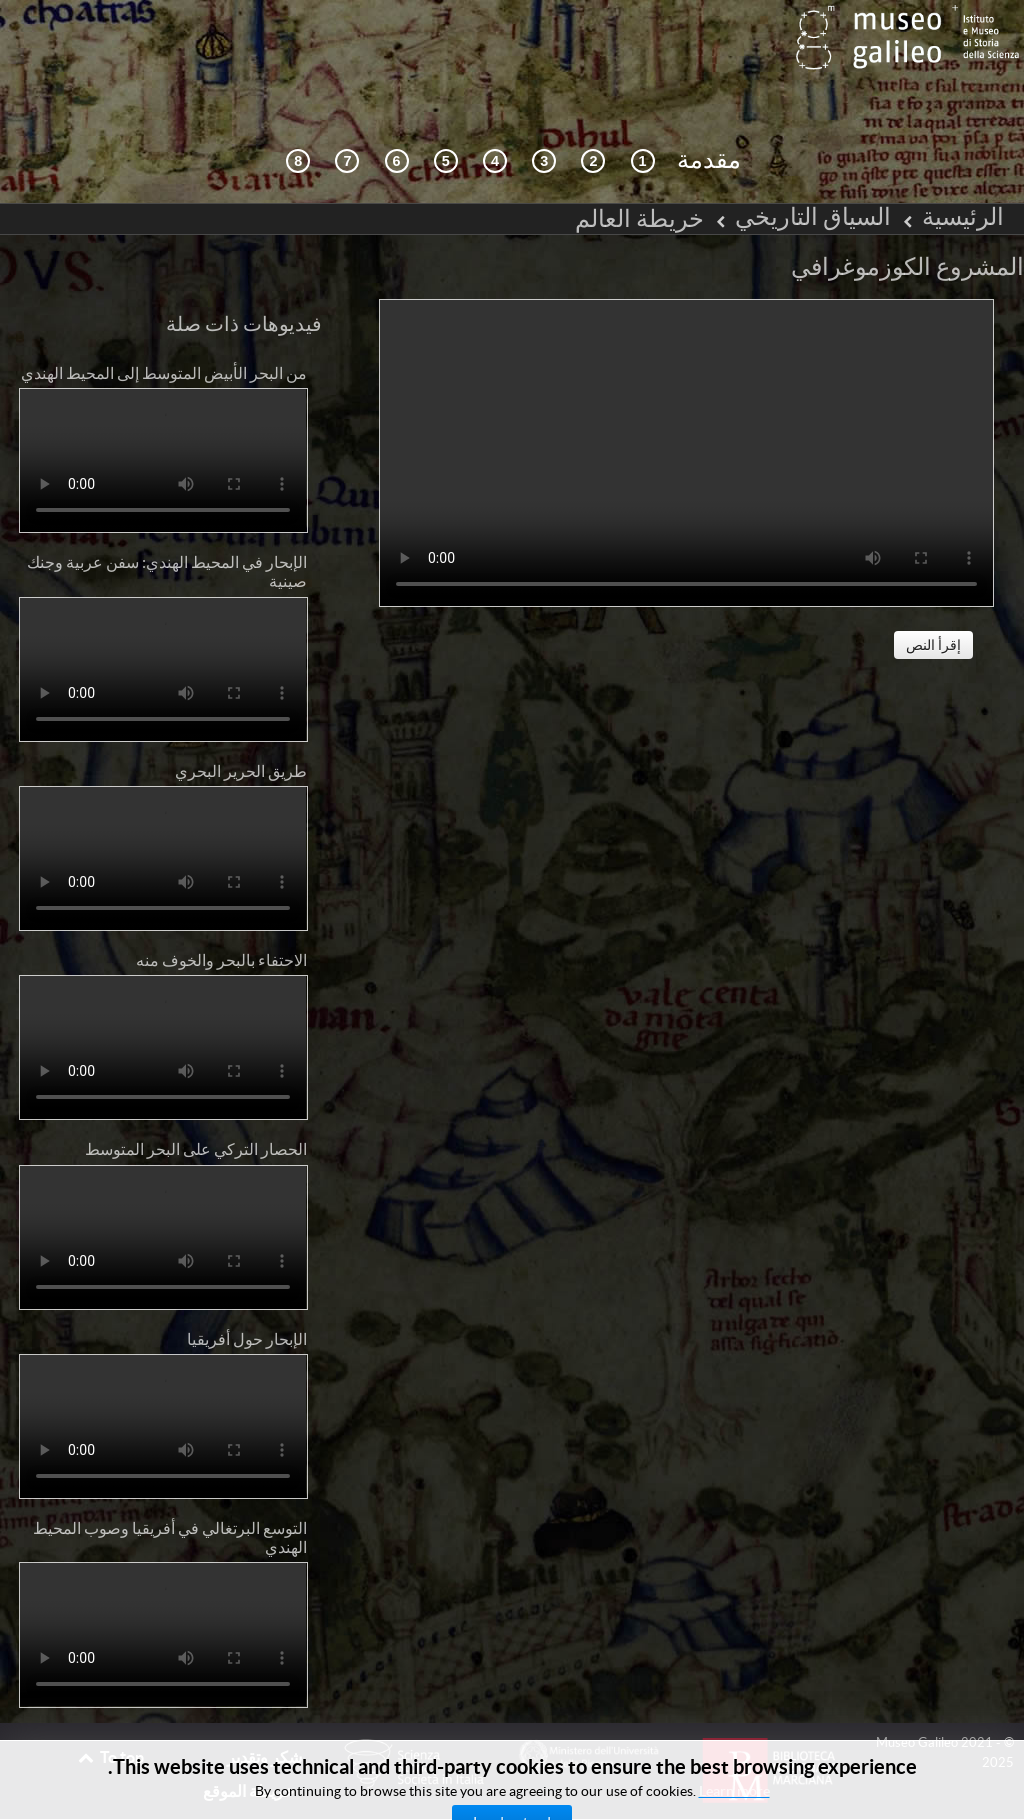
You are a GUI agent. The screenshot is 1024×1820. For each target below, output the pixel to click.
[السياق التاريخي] (643, 116)
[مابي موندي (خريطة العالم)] (446, 116)
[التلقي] (495, 116)
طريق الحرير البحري (241, 726)
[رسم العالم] (397, 116)
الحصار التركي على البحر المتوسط (196, 1105)
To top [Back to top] (110, 1712)
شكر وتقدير (264, 1712)
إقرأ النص (933, 600)
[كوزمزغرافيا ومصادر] (544, 116)
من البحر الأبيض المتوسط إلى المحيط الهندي (164, 328)
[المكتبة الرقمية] (298, 116)
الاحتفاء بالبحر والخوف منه (221, 915)
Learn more (734, 1791)
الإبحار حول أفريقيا (247, 1294)
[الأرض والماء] (347, 116)
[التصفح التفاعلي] (593, 116)
